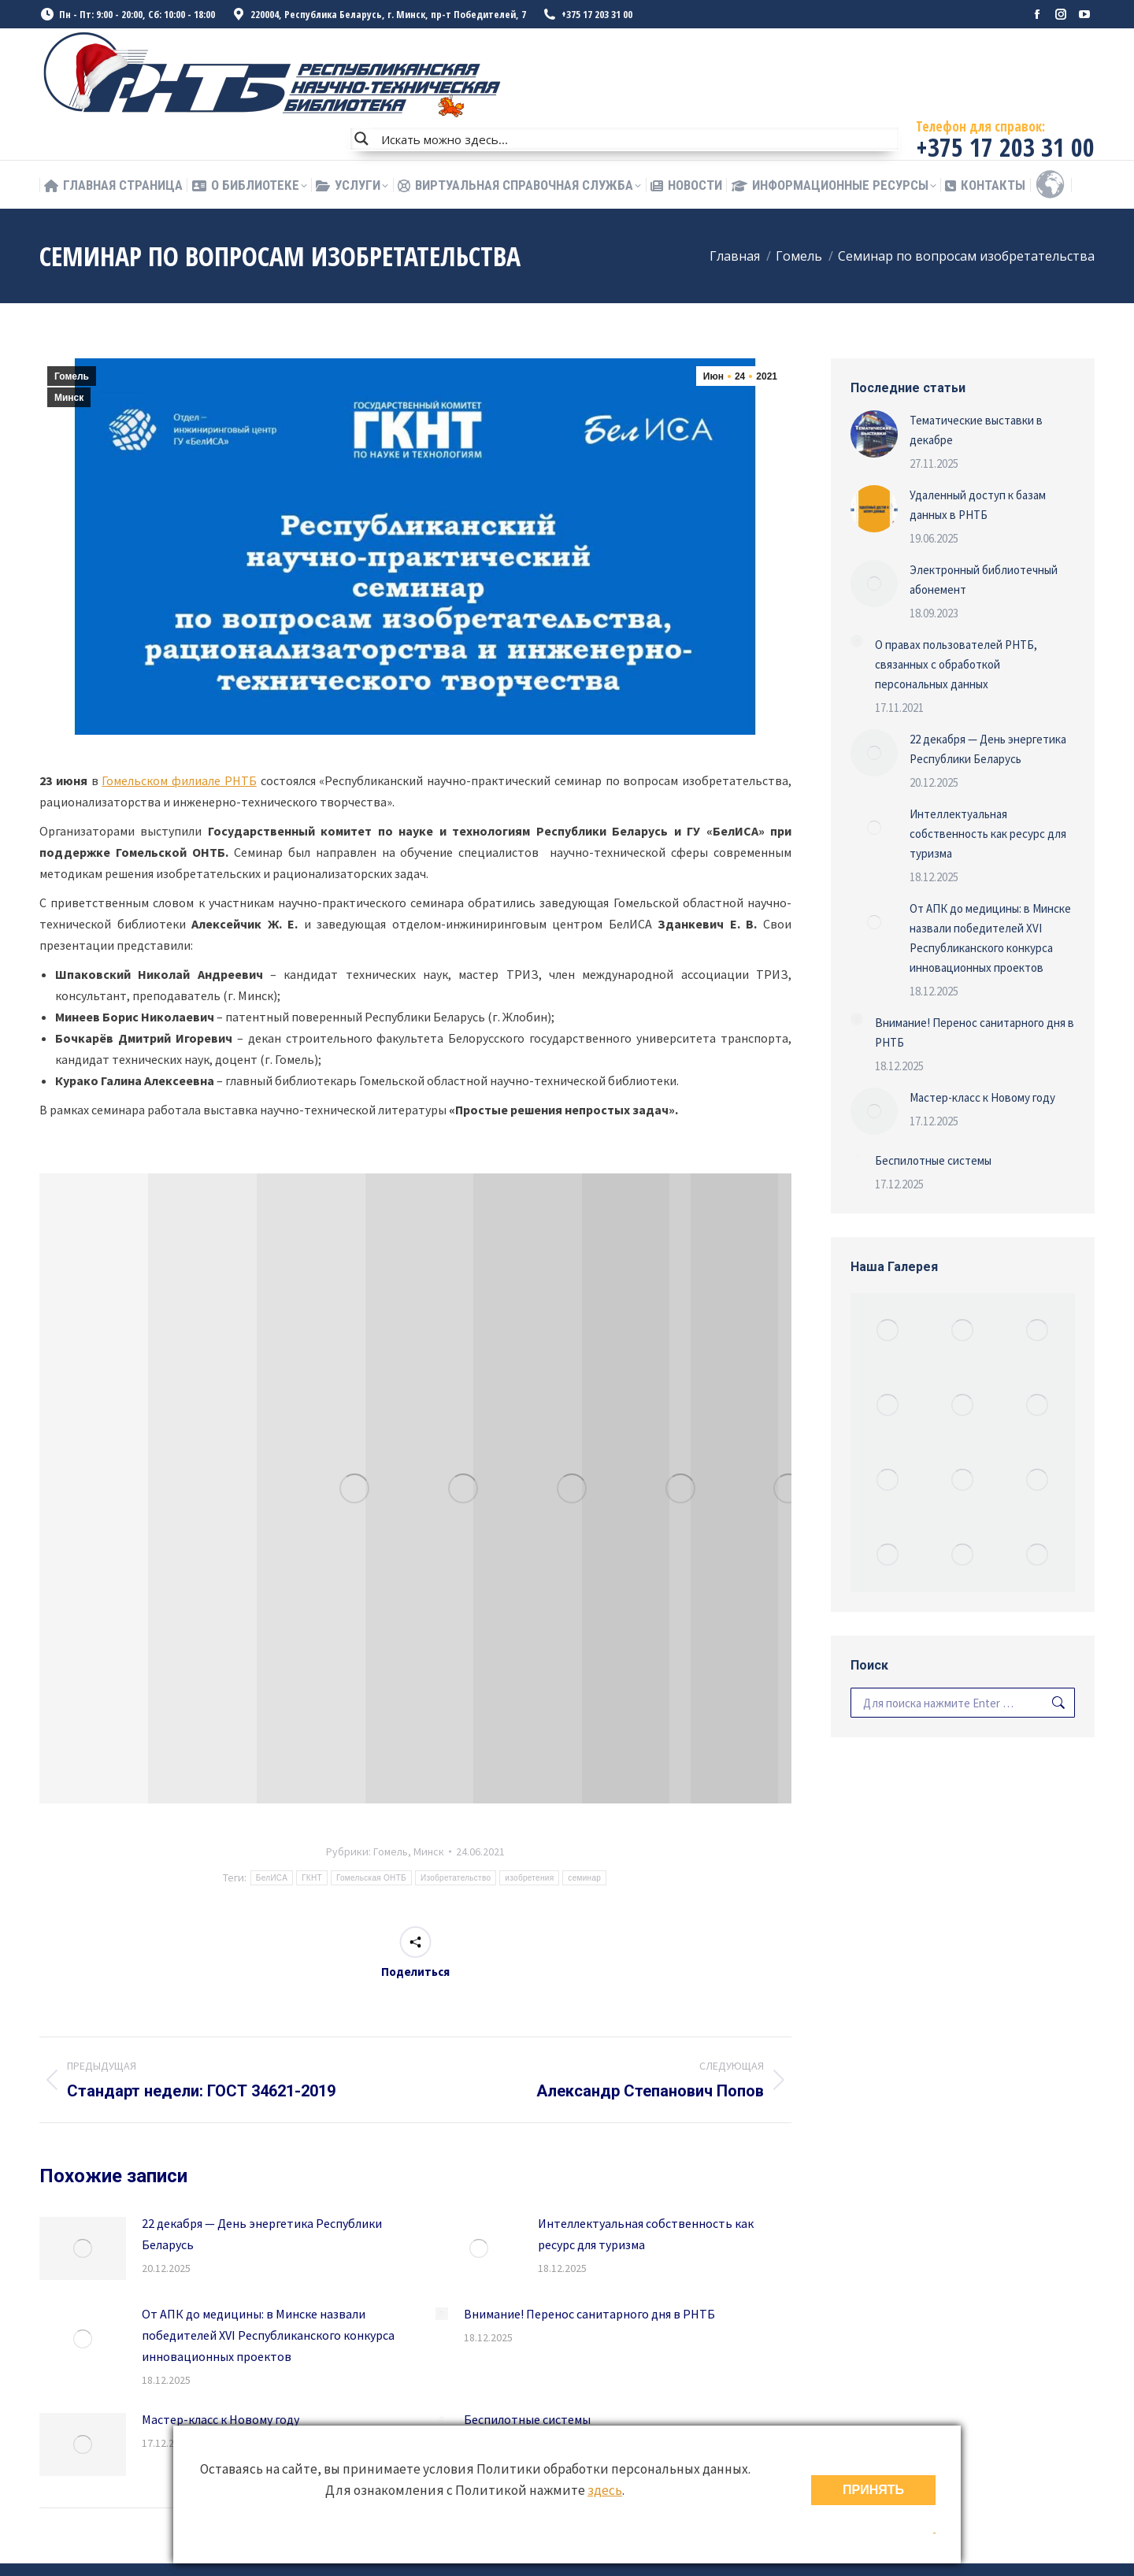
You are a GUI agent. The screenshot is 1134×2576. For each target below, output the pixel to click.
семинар (584, 1878)
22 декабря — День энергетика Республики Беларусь (262, 2233)
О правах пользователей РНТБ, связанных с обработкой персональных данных (956, 664)
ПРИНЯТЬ (873, 2489)
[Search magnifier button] (361, 139)
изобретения (529, 1878)
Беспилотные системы (527, 2419)
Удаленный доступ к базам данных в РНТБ (978, 504)
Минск (68, 397)
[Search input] (636, 138)
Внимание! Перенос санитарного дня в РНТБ (589, 2314)
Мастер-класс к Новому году (220, 2419)
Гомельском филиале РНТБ (179, 780)
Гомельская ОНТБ (371, 1878)
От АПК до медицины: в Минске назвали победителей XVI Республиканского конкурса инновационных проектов (268, 2335)
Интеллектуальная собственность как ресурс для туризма (646, 2233)
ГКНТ (312, 1878)
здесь (604, 2490)
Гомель (71, 376)
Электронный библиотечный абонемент (984, 579)
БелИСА (271, 1878)
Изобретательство (456, 1878)
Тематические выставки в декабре (976, 430)
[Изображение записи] (82, 2248)
